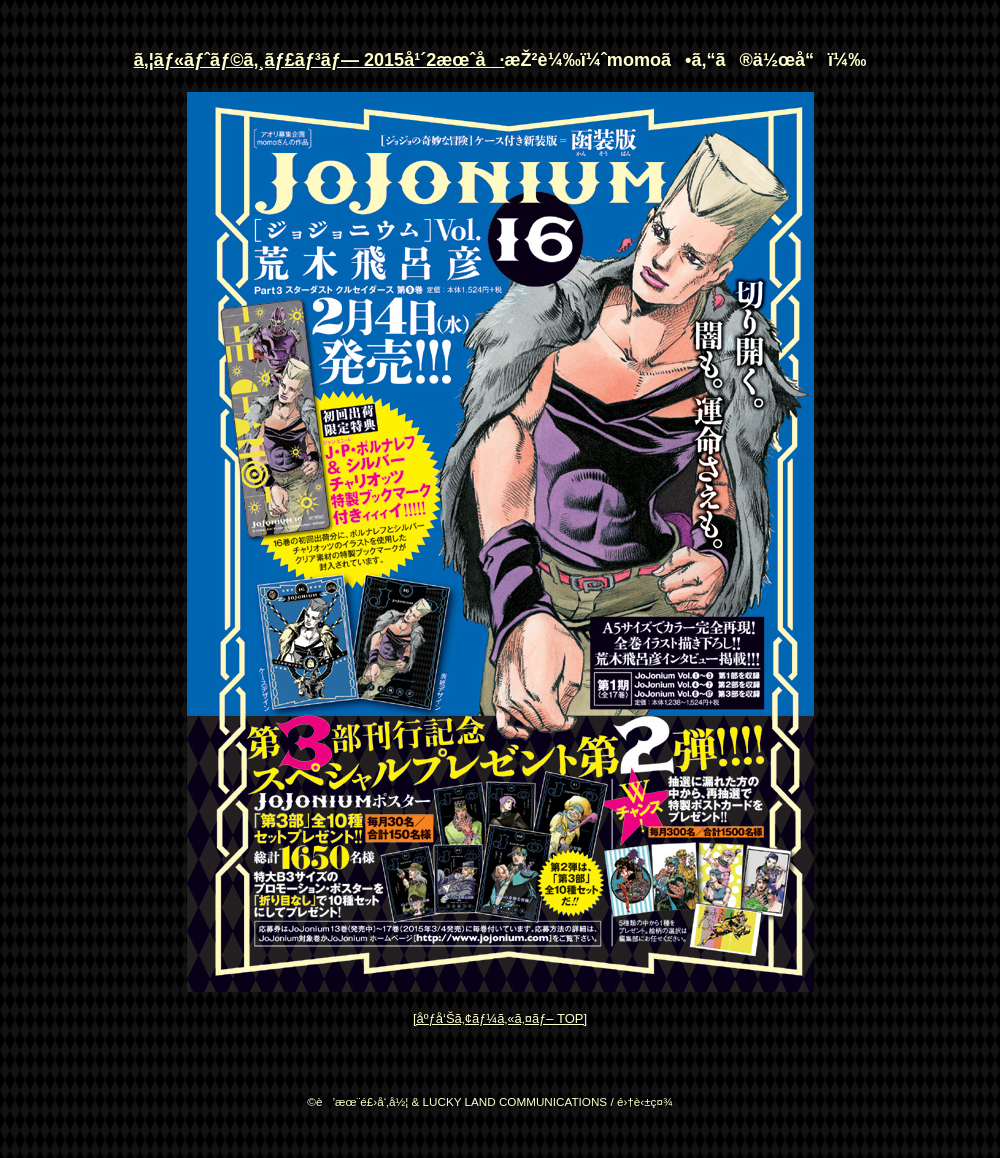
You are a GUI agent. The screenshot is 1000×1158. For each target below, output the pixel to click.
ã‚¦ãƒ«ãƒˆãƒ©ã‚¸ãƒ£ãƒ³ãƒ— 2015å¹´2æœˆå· (319, 60)
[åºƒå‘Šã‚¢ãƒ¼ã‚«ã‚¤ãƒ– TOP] (500, 1018)
